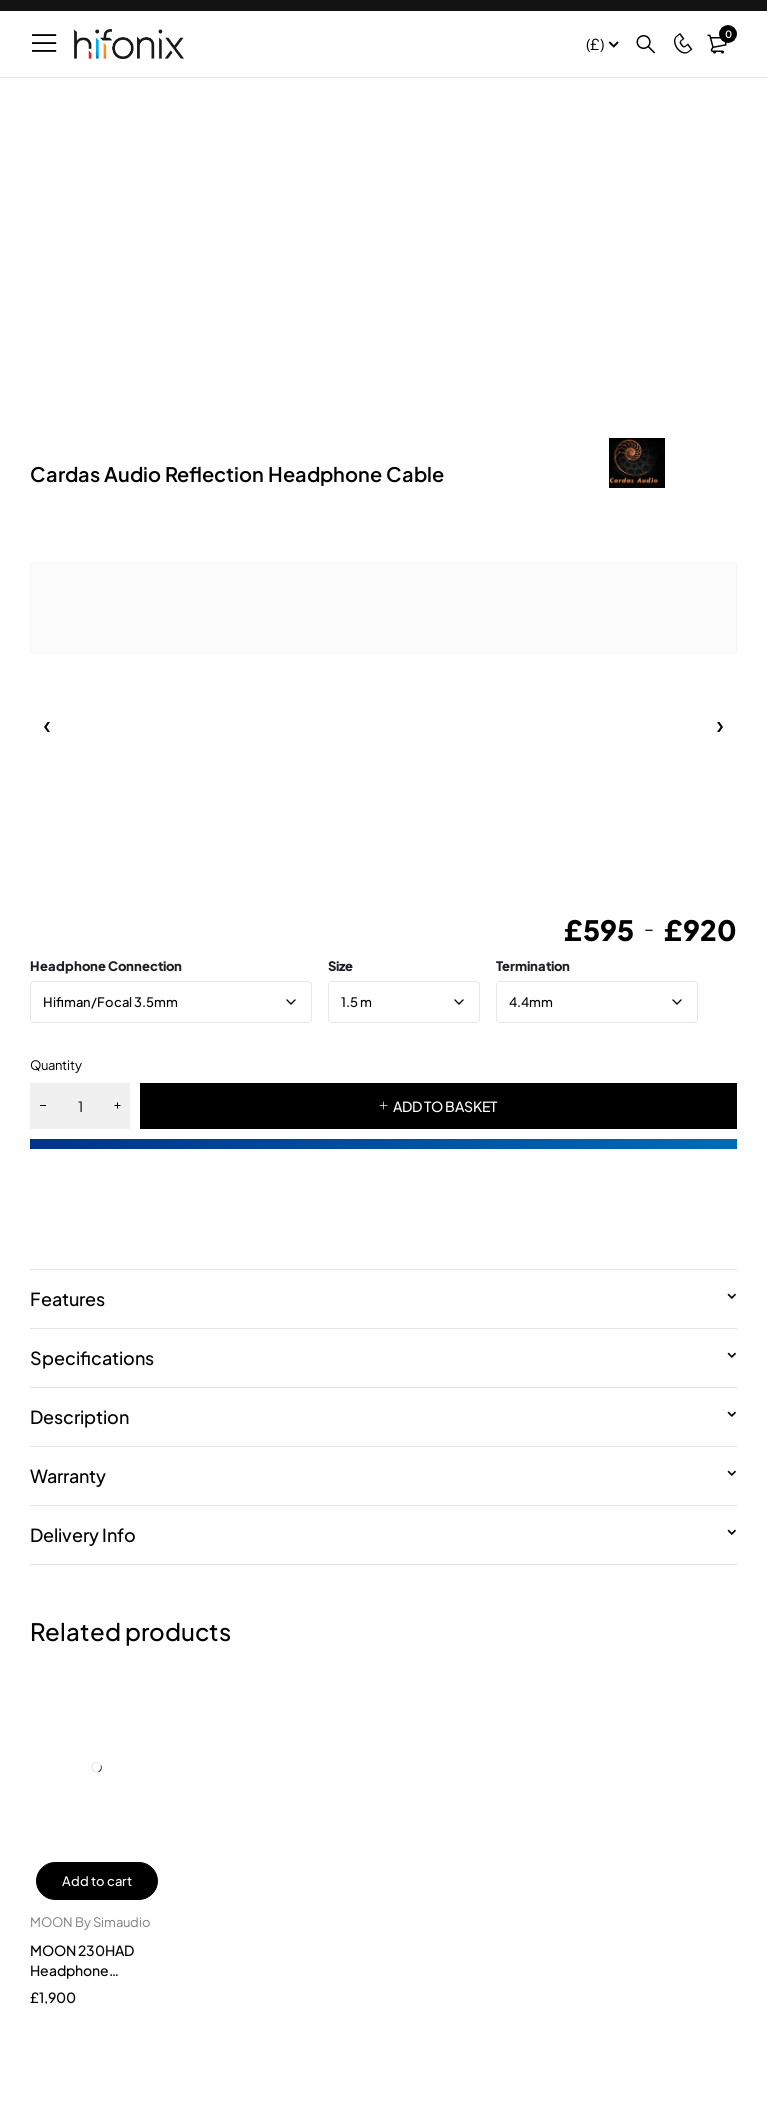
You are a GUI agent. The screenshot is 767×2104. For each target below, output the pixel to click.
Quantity (56, 1065)
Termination (533, 966)
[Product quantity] (80, 1106)
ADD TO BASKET (445, 1106)
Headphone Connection (106, 966)
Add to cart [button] (97, 1881)
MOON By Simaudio (90, 1922)
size (340, 966)
